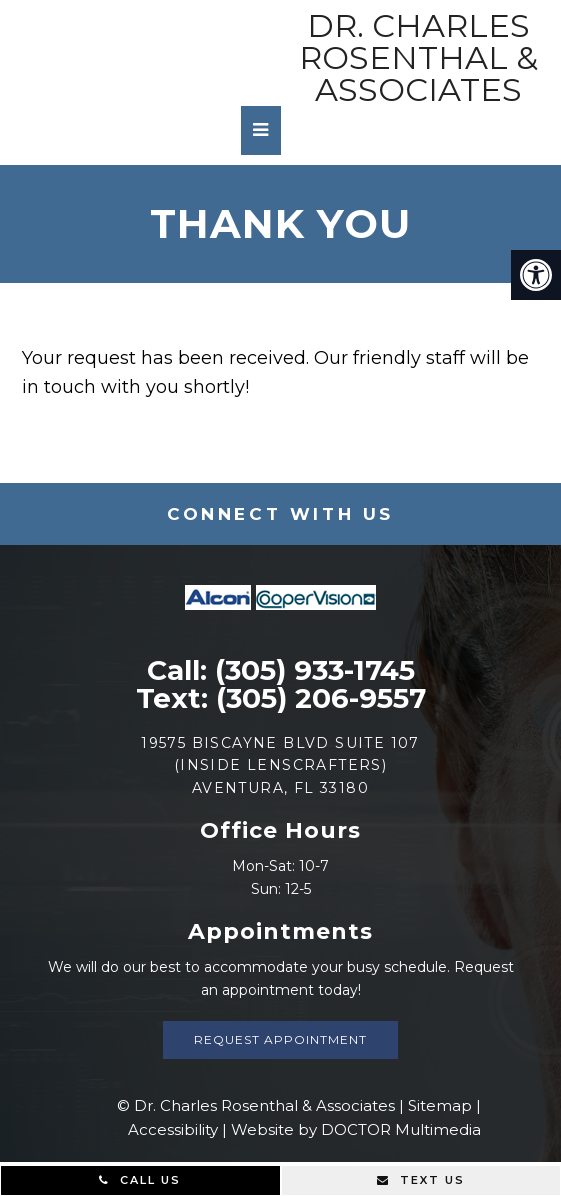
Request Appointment (280, 1039)
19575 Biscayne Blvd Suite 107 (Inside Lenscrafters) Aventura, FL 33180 (280, 765)
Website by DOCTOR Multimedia (356, 1129)
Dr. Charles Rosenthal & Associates (418, 58)
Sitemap (440, 1105)
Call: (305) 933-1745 (281, 670)
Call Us (140, 1180)
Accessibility (173, 1129)
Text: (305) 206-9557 (281, 698)
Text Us (421, 1180)
